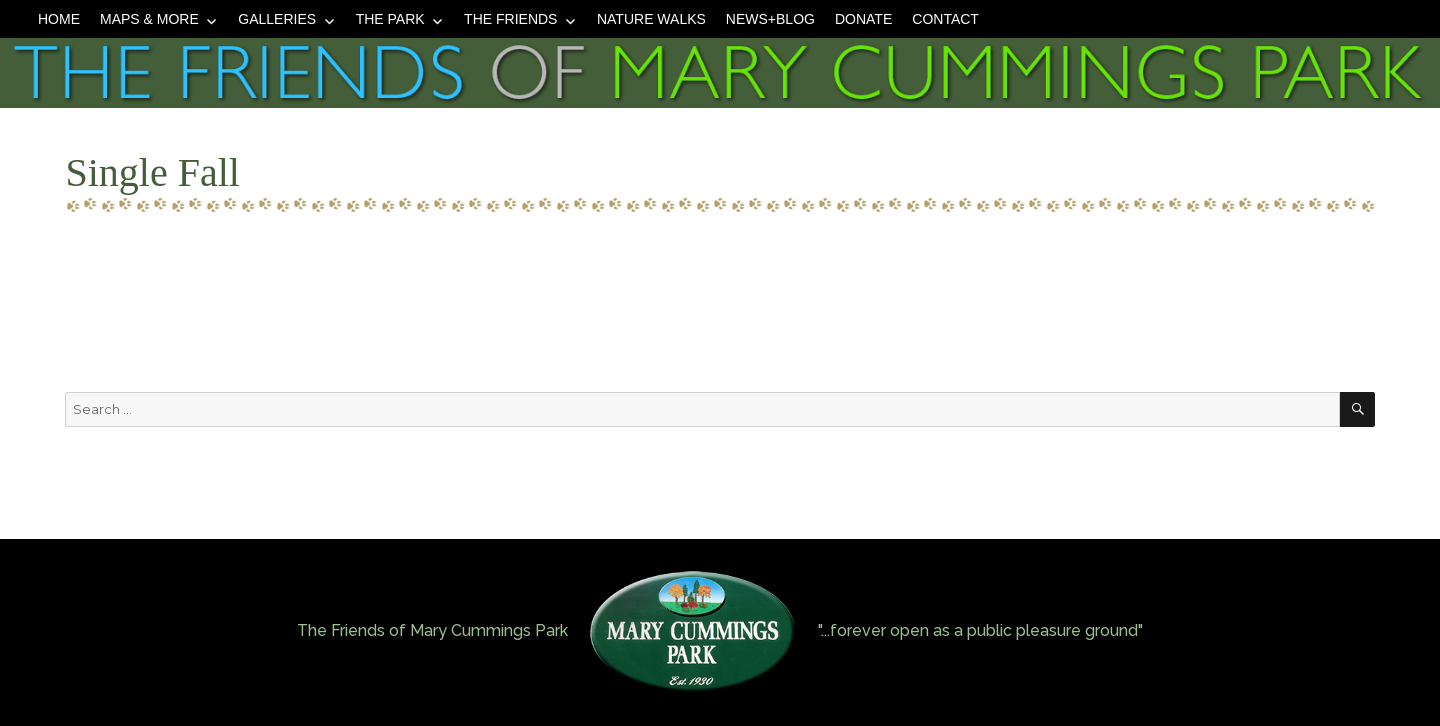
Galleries (277, 19)
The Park (390, 19)
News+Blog (770, 19)
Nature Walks (651, 19)
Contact (945, 19)
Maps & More (149, 19)
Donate (863, 19)
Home (59, 19)
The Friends (510, 19)
